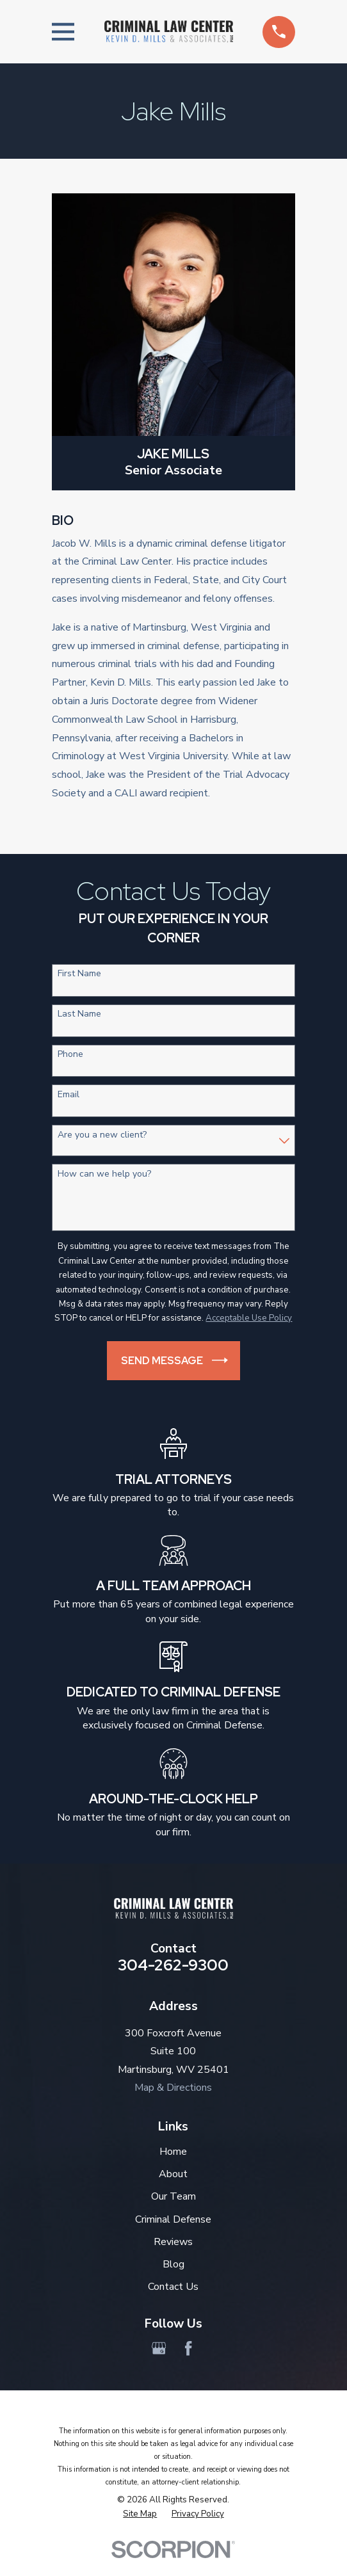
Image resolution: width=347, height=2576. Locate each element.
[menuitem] (140, 2514)
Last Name (79, 1014)
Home (173, 2152)
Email (68, 1095)
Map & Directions (173, 2088)
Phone (70, 1054)
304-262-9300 (173, 1965)
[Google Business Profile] (159, 2348)
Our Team (173, 2196)
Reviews (173, 2242)
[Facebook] (188, 2348)
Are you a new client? (102, 1135)
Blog (173, 2264)
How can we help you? (104, 1174)
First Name (79, 974)
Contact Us (173, 2287)
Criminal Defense (173, 2219)
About (173, 2174)
